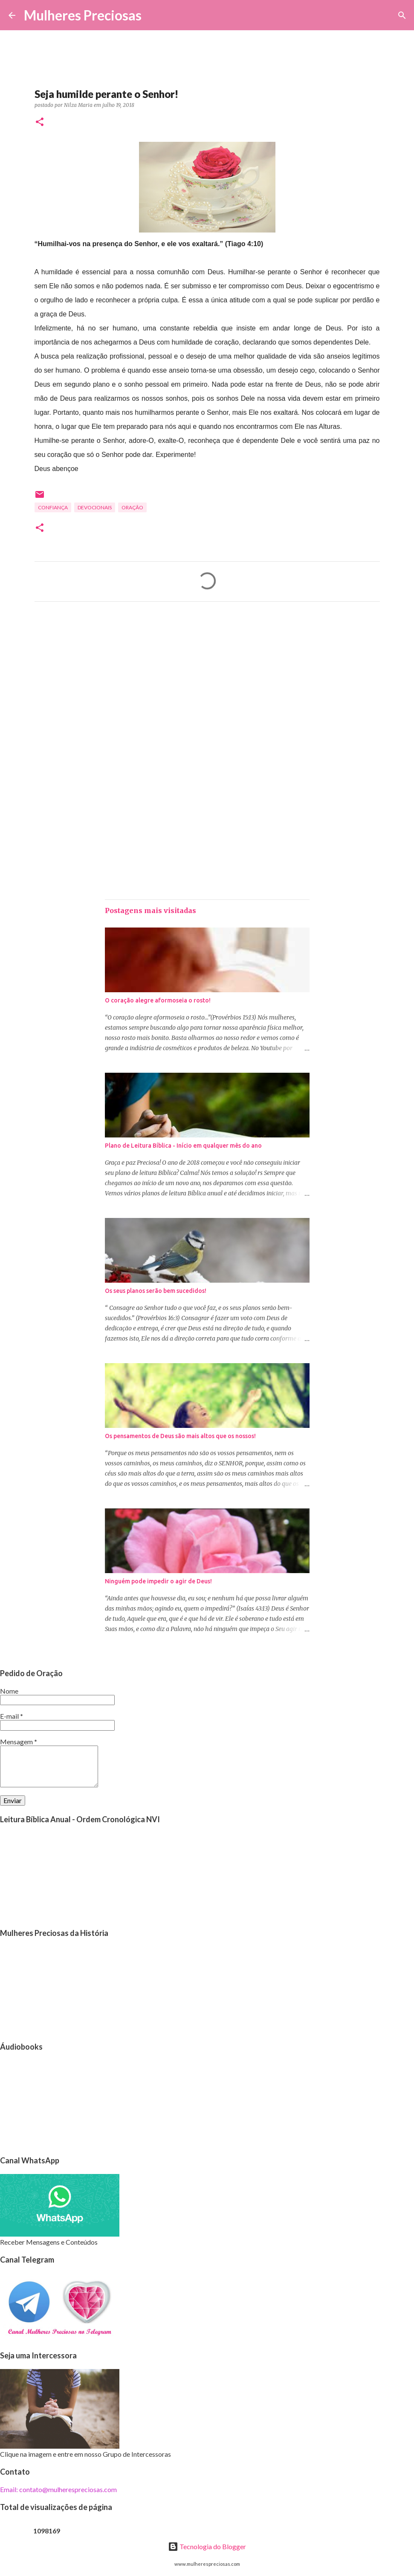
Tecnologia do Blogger (207, 2546)
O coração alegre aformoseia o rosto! (158, 1000)
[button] (40, 122)
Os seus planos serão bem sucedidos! (155, 1290)
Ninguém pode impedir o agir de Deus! (158, 1581)
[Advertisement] (207, 687)
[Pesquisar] (153, 15)
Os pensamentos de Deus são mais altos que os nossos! (180, 1436)
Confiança (53, 507)
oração (132, 507)
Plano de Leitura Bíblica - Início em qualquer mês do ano (183, 1145)
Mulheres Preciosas (83, 15)
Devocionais (95, 507)
